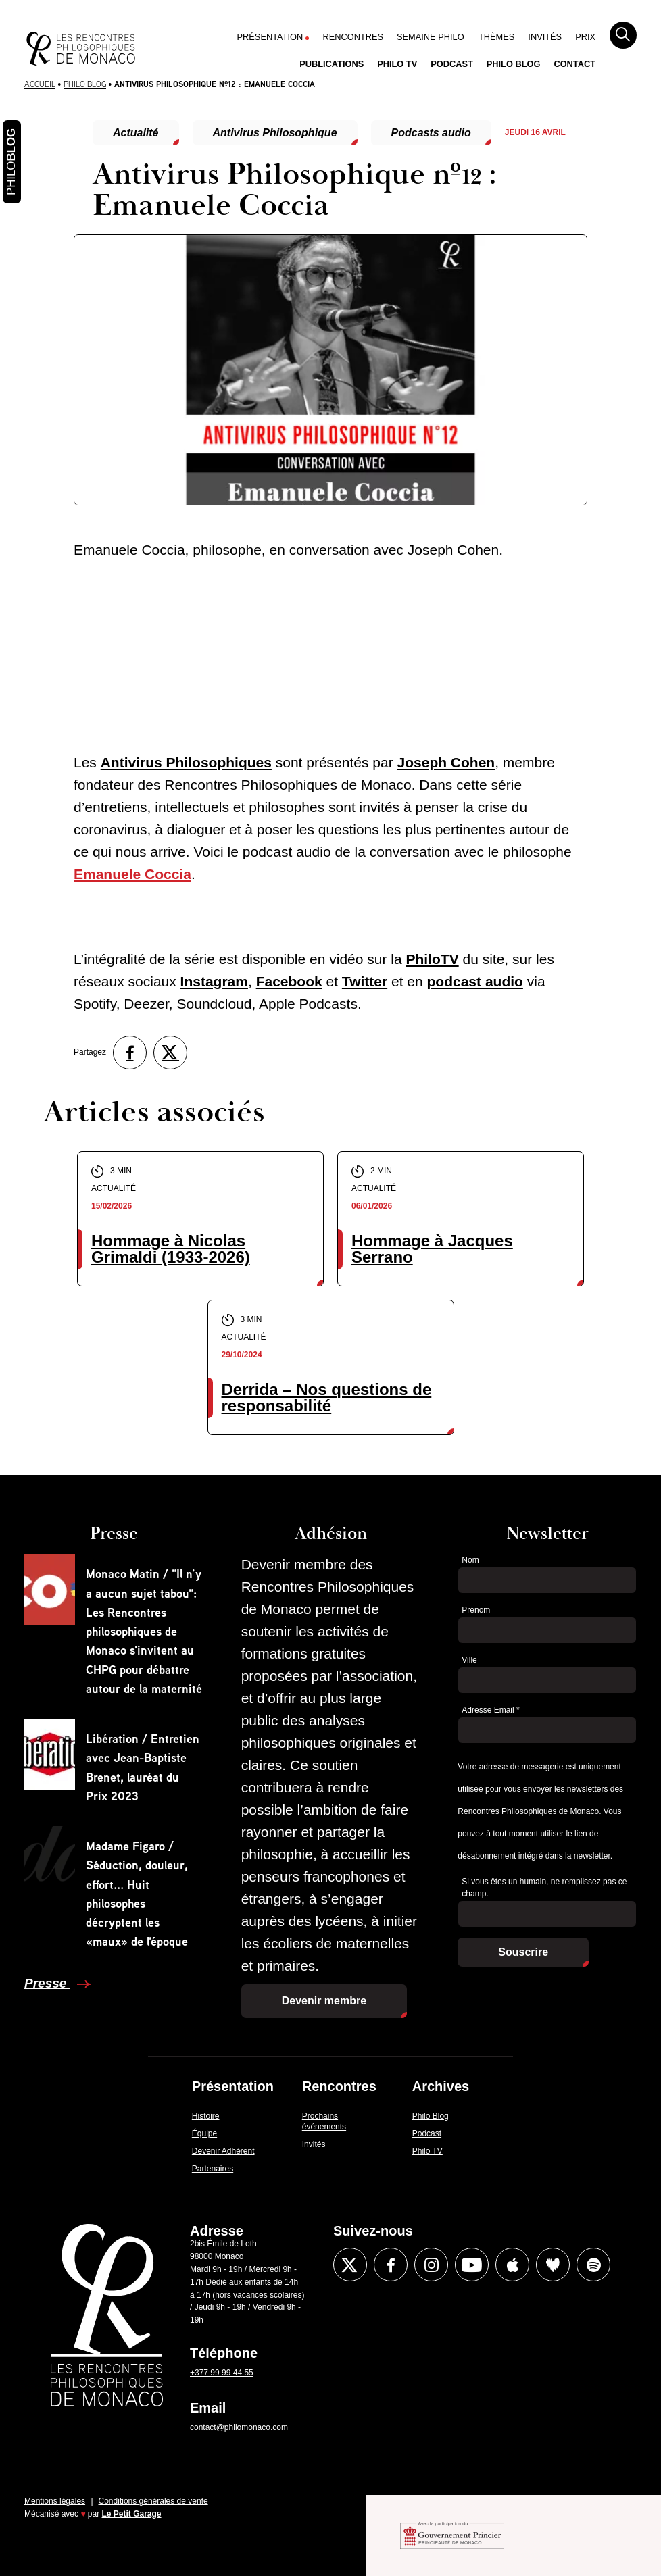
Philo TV (397, 64)
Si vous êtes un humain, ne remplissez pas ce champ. (544, 1888)
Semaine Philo (430, 37)
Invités (545, 37)
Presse (47, 1983)
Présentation (270, 37)
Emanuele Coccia (132, 874)
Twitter (364, 981)
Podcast (452, 64)
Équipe (204, 2133)
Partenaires (212, 2168)
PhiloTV (432, 959)
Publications (331, 64)
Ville (469, 1660)
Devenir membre (324, 2000)
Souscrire (523, 1952)
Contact (574, 64)
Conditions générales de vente (153, 2501)
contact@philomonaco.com (239, 2427)
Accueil (39, 84)
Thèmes (496, 37)
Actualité (136, 132)
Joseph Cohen (446, 762)
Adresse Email (490, 1710)
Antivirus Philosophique (275, 132)
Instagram (214, 981)
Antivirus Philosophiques (186, 762)
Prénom (476, 1610)
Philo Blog (514, 64)
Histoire (206, 2116)
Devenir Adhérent (223, 2151)
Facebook (289, 981)
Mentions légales (54, 2501)
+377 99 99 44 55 (221, 2372)
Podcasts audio (431, 132)
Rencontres (352, 37)
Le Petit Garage (132, 2514)
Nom (470, 1560)
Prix (585, 37)
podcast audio (475, 981)
